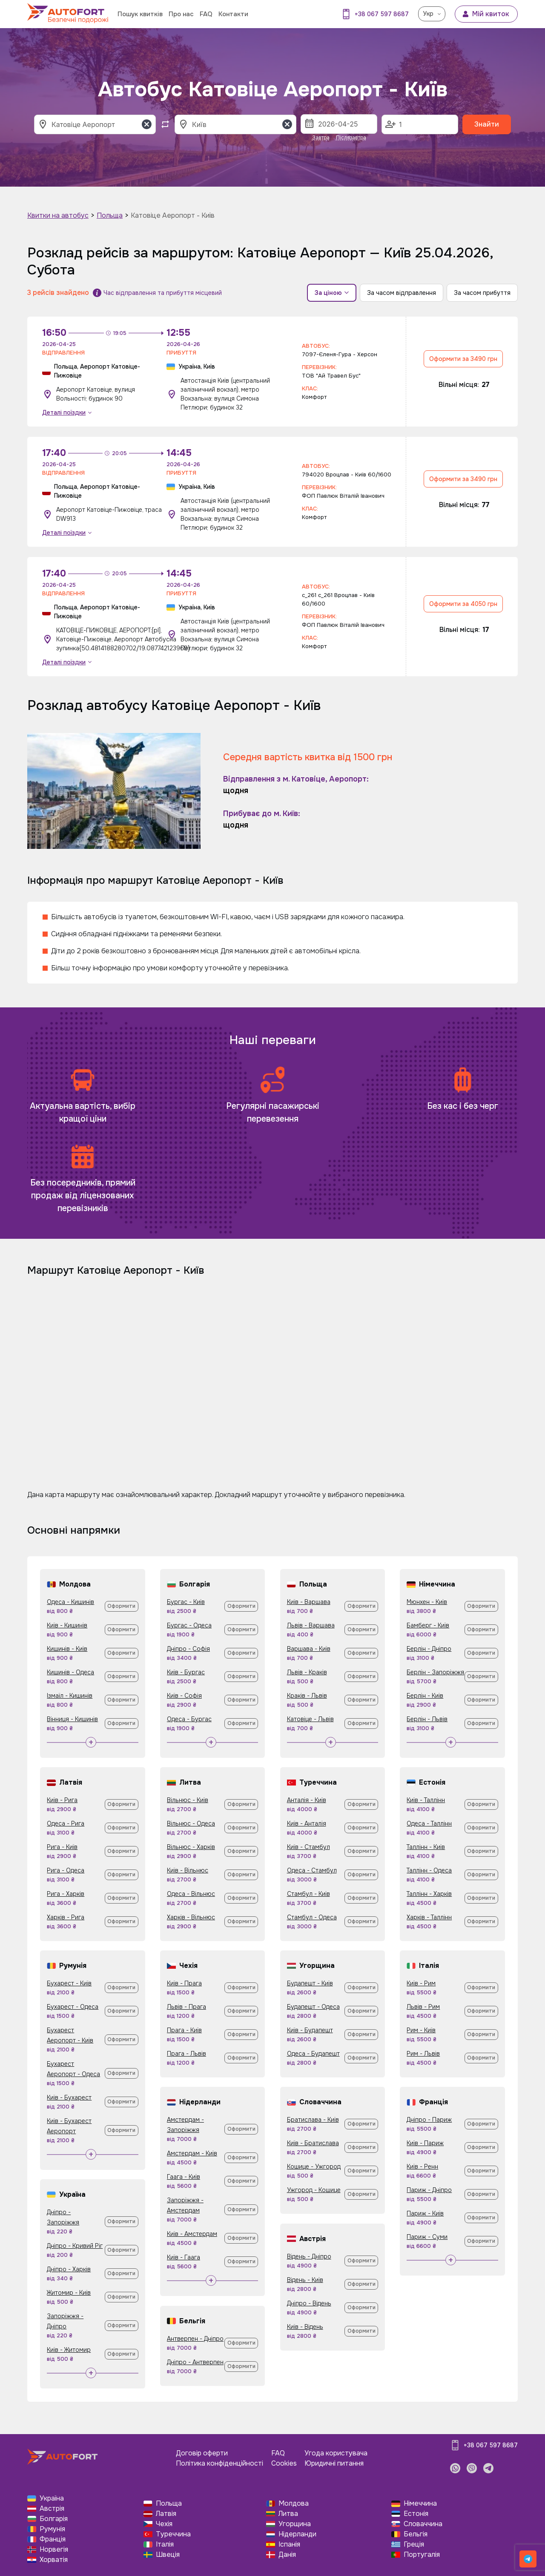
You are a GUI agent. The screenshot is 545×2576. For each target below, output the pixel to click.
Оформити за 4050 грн (463, 604)
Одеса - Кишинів (70, 1602)
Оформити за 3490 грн (463, 359)
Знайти (486, 124)
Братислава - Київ (313, 2119)
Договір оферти (202, 2453)
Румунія (52, 2528)
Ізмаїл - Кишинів (69, 1695)
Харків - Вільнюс (191, 1917)
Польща (110, 215)
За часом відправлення (401, 293)
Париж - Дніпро (429, 2190)
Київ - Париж (425, 2143)
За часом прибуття (482, 293)
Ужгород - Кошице (314, 2190)
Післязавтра (351, 137)
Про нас (181, 14)
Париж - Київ (425, 2213)
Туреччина (173, 2534)
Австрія (52, 2508)
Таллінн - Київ (426, 1847)
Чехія (164, 2523)
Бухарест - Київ (69, 1983)
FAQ (206, 14)
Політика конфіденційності (219, 2463)
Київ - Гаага (183, 2257)
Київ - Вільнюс (187, 1870)
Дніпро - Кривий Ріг (75, 2246)
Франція (53, 2539)
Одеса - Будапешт (313, 2053)
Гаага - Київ (183, 2177)
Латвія (166, 2513)
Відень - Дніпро (309, 2256)
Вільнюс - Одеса (191, 1823)
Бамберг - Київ (428, 1625)
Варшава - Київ (308, 1649)
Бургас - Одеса (189, 1625)
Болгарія (54, 2518)
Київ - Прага (184, 1983)
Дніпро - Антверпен (195, 2362)
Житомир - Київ (69, 2292)
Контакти (233, 14)
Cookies (284, 2463)
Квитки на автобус (58, 215)
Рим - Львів (423, 2053)
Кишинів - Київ (67, 1649)
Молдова (293, 2503)
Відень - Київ (305, 2280)
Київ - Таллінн (426, 1800)
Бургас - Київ (186, 1602)
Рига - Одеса (65, 1870)
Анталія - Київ (306, 1800)
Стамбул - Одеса (312, 1917)
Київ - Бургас (186, 1672)
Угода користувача (335, 2453)
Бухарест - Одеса (72, 2007)
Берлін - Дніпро (429, 1649)
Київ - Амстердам (192, 2234)
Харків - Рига (65, 1917)
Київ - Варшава (308, 1602)
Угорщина (294, 2523)
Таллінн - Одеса (429, 1870)
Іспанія (289, 2544)
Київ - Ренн (422, 2166)
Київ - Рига (62, 1800)
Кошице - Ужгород (314, 2166)
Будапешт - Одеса (313, 2007)
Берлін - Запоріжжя (435, 1672)
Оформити (121, 1606)
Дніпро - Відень (309, 2303)
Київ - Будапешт (310, 2030)
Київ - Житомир (69, 2350)
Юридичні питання (334, 2463)
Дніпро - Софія (188, 1649)
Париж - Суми (427, 2237)
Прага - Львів (186, 2053)
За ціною (332, 293)
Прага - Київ (184, 2030)
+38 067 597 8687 (382, 14)
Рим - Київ (421, 2030)
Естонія (416, 2513)
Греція (414, 2544)
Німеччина (420, 2503)
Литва (288, 2513)
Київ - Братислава (313, 2143)
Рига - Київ (62, 1847)
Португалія (422, 2554)
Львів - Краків (307, 1672)
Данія (287, 2554)
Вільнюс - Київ (187, 1800)
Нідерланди (297, 2534)
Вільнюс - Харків (191, 1847)
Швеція (168, 2554)
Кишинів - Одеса (70, 1672)
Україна (52, 2498)
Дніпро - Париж (429, 2119)
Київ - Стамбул (308, 1847)
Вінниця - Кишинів (72, 1719)
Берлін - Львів (427, 1719)
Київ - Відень (305, 2327)
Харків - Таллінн (429, 1917)
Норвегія (54, 2549)
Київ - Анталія (306, 1823)
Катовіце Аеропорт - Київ (173, 215)
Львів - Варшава (311, 1625)
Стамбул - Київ (308, 1894)
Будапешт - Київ (310, 1983)
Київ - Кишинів (67, 1625)
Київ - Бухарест (69, 2097)
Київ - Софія (184, 1695)
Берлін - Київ (425, 1695)
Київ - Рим (421, 1983)
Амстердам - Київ (192, 2153)
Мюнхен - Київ (427, 1602)
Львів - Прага (186, 2007)
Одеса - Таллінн (429, 1823)
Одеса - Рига (65, 1823)
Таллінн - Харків (429, 1894)
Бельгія (415, 2534)
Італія (165, 2544)
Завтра (321, 137)
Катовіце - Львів (310, 1719)
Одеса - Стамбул (312, 1870)
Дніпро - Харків (69, 2269)
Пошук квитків (140, 14)
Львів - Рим (423, 2007)
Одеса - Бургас (189, 1719)
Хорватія (54, 2559)
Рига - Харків (65, 1894)
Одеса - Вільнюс (191, 1894)
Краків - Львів (307, 1695)
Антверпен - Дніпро (195, 2338)
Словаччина (423, 2523)
